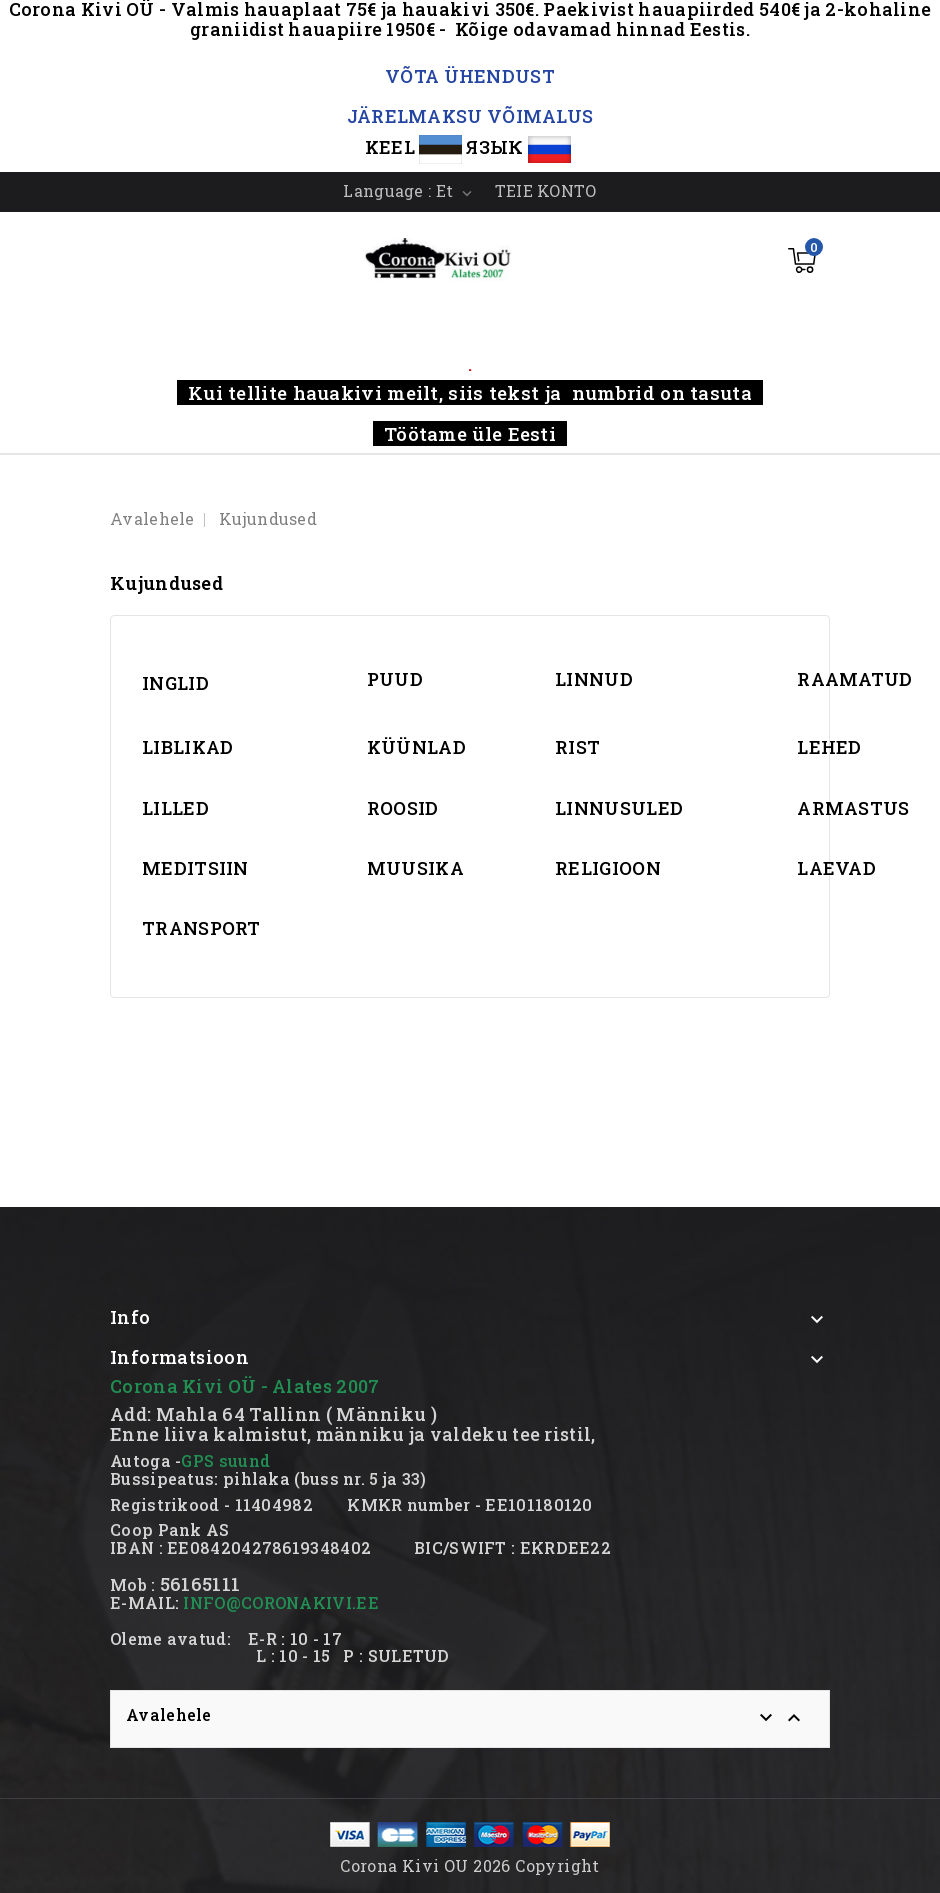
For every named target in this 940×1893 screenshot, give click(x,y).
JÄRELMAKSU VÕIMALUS (470, 116)
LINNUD (594, 679)
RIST (577, 747)
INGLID (175, 683)
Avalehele (169, 1714)
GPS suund (225, 1460)
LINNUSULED (619, 808)
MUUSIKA (415, 868)
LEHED (829, 747)
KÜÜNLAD (416, 747)
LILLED (175, 808)
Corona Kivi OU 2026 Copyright (470, 1865)
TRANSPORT (201, 928)
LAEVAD (836, 868)
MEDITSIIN (195, 868)
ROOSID (403, 808)
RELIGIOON (608, 868)
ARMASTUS (853, 808)
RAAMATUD (854, 679)
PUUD (395, 679)
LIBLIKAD (187, 747)
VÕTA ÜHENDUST (470, 76)
